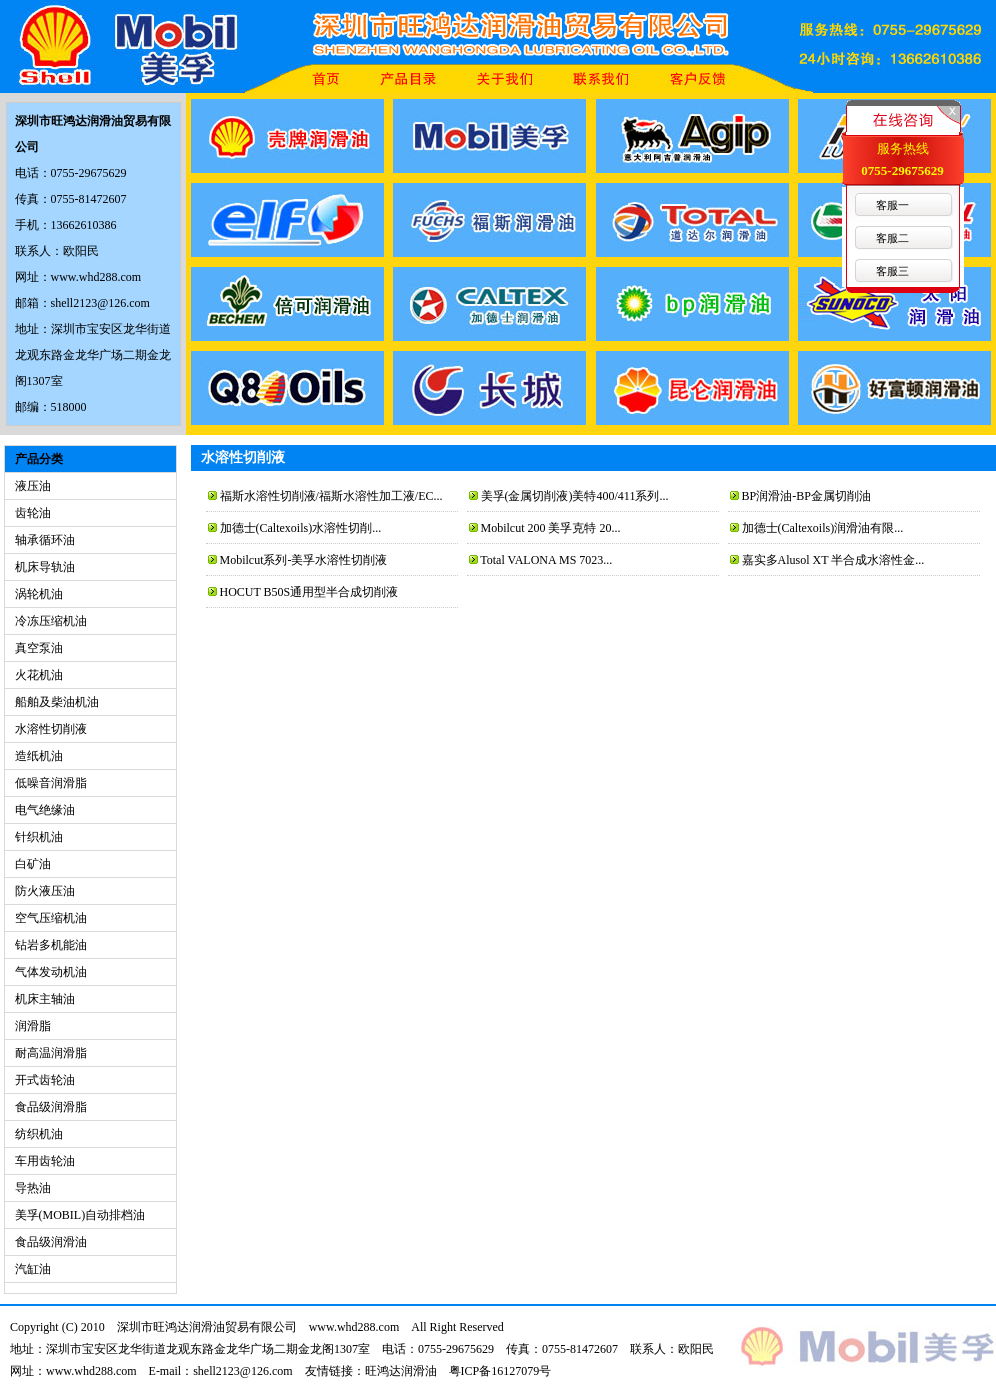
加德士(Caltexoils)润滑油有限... (823, 528)
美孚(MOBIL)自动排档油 (80, 1215)
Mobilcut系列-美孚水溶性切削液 (304, 560)
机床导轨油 (45, 567)
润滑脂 (33, 1026)
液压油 (33, 486)
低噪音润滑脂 (51, 783)
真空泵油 (39, 648)
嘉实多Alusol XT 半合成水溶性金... (833, 560)
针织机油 (39, 837)
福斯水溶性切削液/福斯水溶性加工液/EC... (331, 496)
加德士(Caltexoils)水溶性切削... (301, 528)
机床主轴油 (45, 999)
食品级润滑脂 (51, 1107)
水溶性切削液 (51, 729)
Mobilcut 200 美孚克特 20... (551, 528)
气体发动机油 (51, 972)
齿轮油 (33, 513)
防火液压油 (45, 891)
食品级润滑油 (51, 1242)
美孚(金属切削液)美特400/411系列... (575, 496)
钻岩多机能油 (51, 945)
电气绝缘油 (45, 810)
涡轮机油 (39, 594)
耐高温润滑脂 (51, 1053)
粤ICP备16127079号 (500, 1371)
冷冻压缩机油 (51, 621)
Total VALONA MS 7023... (546, 560)
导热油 (33, 1188)
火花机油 (39, 675)
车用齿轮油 (45, 1161)
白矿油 (33, 864)
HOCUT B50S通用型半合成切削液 (309, 592)
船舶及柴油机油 (57, 702)
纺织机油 (39, 1134)
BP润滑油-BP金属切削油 (806, 496)
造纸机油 (39, 756)
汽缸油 (33, 1269)
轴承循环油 (45, 540)
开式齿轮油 (45, 1080)
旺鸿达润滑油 (401, 1371)
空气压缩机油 (51, 918)
